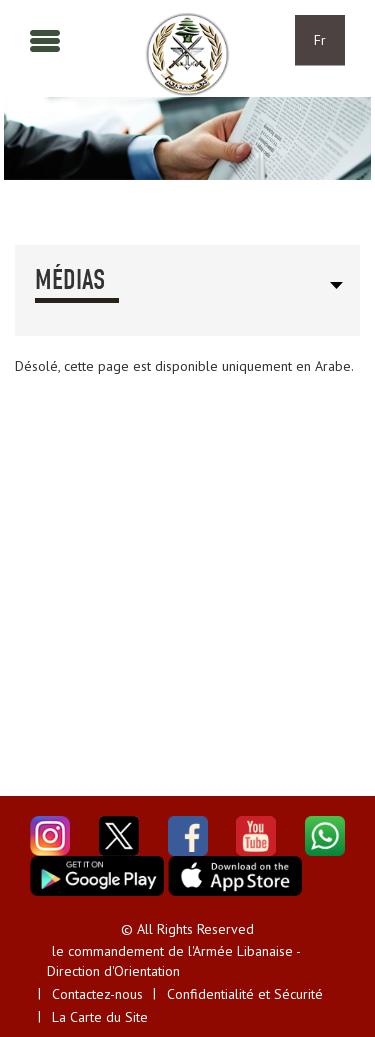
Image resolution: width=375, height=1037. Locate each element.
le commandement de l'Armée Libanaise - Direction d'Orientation (173, 961)
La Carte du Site (100, 1017)
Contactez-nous (97, 994)
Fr (320, 40)
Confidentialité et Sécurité (245, 994)
